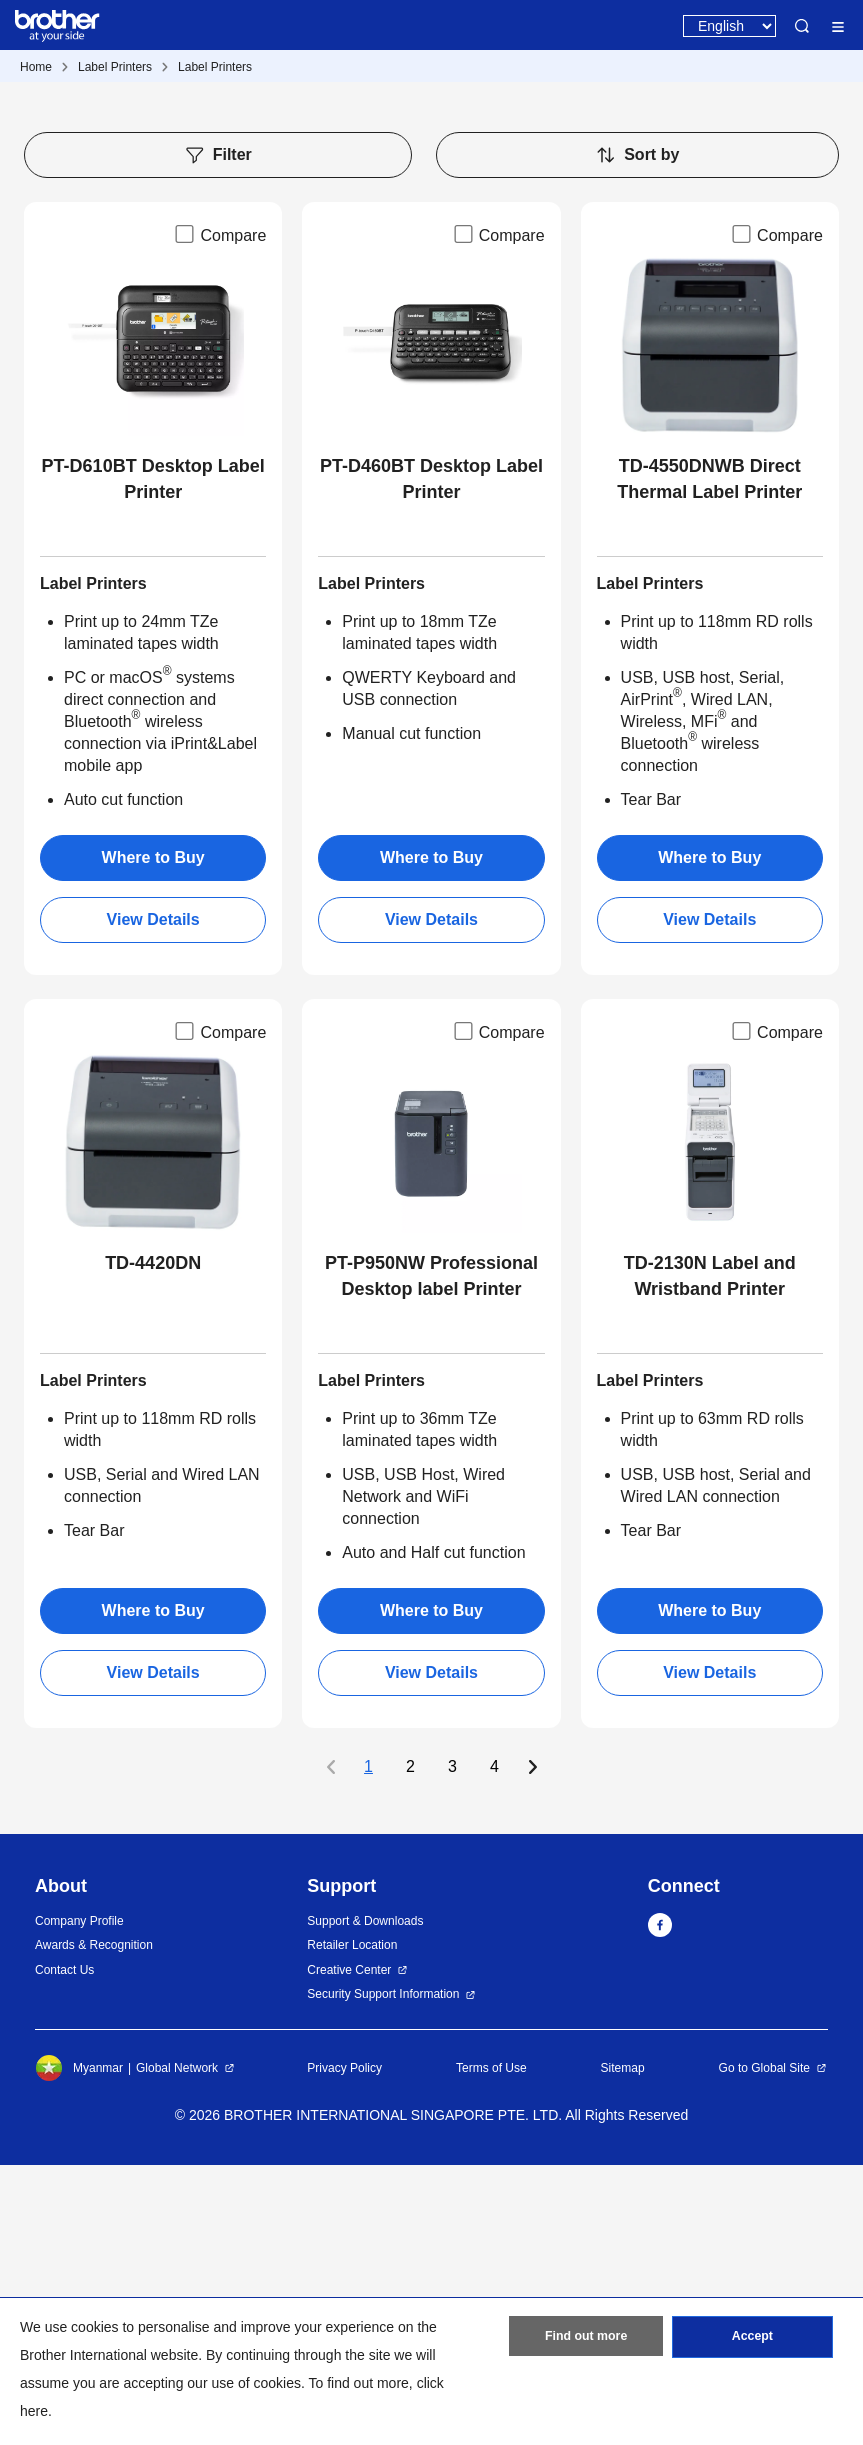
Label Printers (115, 67)
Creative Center (349, 2250)
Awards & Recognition (94, 2225)
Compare (219, 514)
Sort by (637, 435)
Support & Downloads (365, 2201)
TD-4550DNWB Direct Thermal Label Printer (709, 759)
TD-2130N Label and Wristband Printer (710, 1556)
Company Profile (79, 2201)
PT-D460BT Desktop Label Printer (431, 759)
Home (36, 67)
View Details (153, 1199)
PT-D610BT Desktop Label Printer (153, 759)
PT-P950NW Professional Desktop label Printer (431, 1556)
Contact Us (64, 2250)
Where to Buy (153, 1137)
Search (802, 26)
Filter (218, 435)
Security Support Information (383, 2274)
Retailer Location (352, 2225)
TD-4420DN (153, 1543)
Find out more (586, 2340)
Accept (752, 2340)
